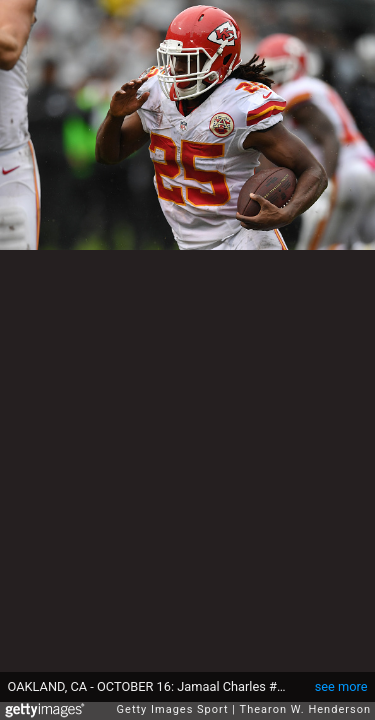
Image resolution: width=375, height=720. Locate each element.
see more (341, 686)
